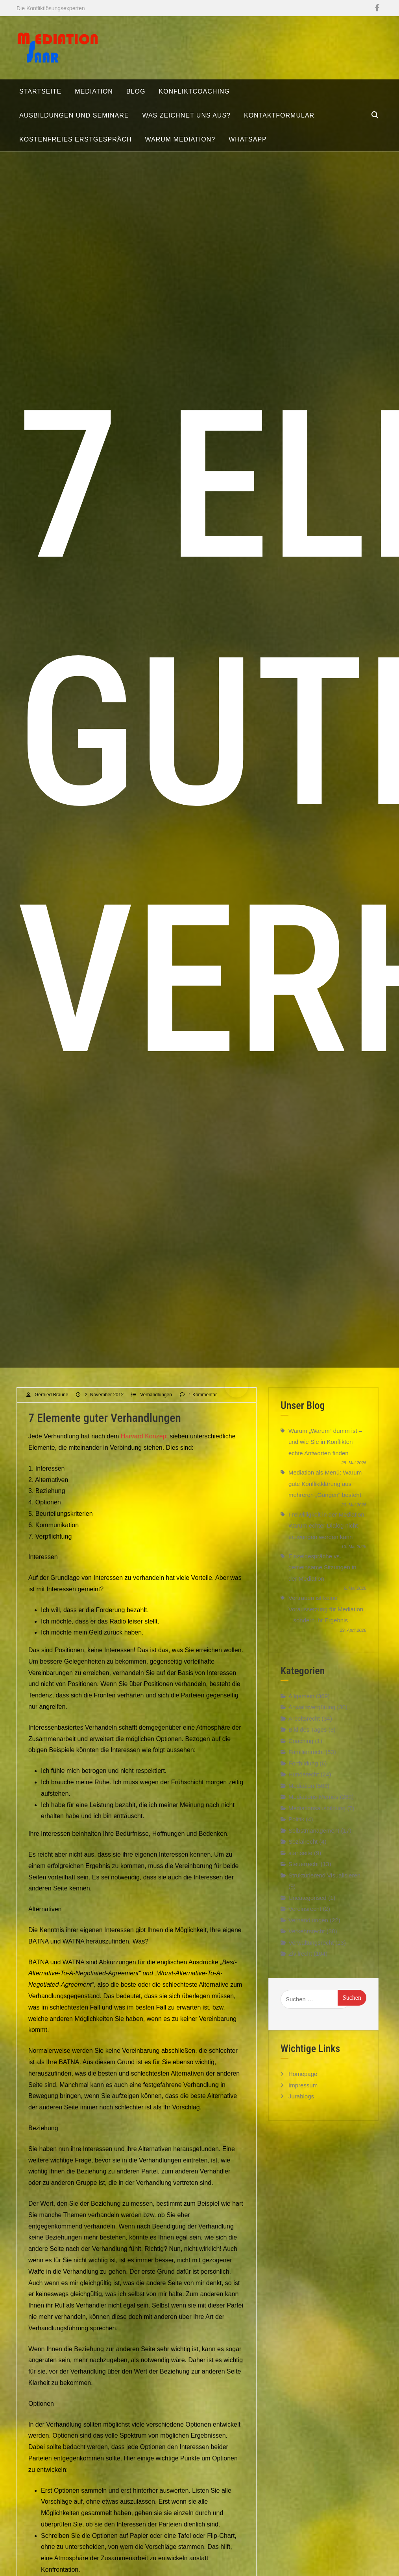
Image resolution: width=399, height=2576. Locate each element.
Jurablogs (301, 2108)
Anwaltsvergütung (311, 1718)
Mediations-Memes (313, 1808)
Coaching (300, 1752)
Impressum (303, 2096)
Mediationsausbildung (316, 1819)
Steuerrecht (303, 1875)
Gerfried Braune (51, 1406)
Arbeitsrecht (304, 1730)
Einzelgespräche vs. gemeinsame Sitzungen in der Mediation (322, 1578)
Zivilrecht (300, 1965)
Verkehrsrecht (306, 1943)
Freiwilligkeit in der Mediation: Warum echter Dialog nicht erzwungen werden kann (327, 1537)
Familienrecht (306, 1763)
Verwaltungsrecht (311, 1954)
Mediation (301, 1797)
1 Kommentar (202, 1406)
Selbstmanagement (313, 1842)
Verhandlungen (156, 1406)
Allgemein (301, 1707)
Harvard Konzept (144, 1448)
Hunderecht (303, 1786)
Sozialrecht (303, 1853)
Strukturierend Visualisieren (324, 1886)
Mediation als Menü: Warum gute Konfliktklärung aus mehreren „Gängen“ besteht (325, 1495)
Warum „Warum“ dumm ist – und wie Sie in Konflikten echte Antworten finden (325, 1453)
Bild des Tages (307, 1741)
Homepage (302, 2085)
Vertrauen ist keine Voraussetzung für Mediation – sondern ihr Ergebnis (325, 1620)
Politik (296, 1831)
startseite (300, 1864)
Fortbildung (303, 1774)
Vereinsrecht (304, 1920)
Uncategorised (307, 1909)
